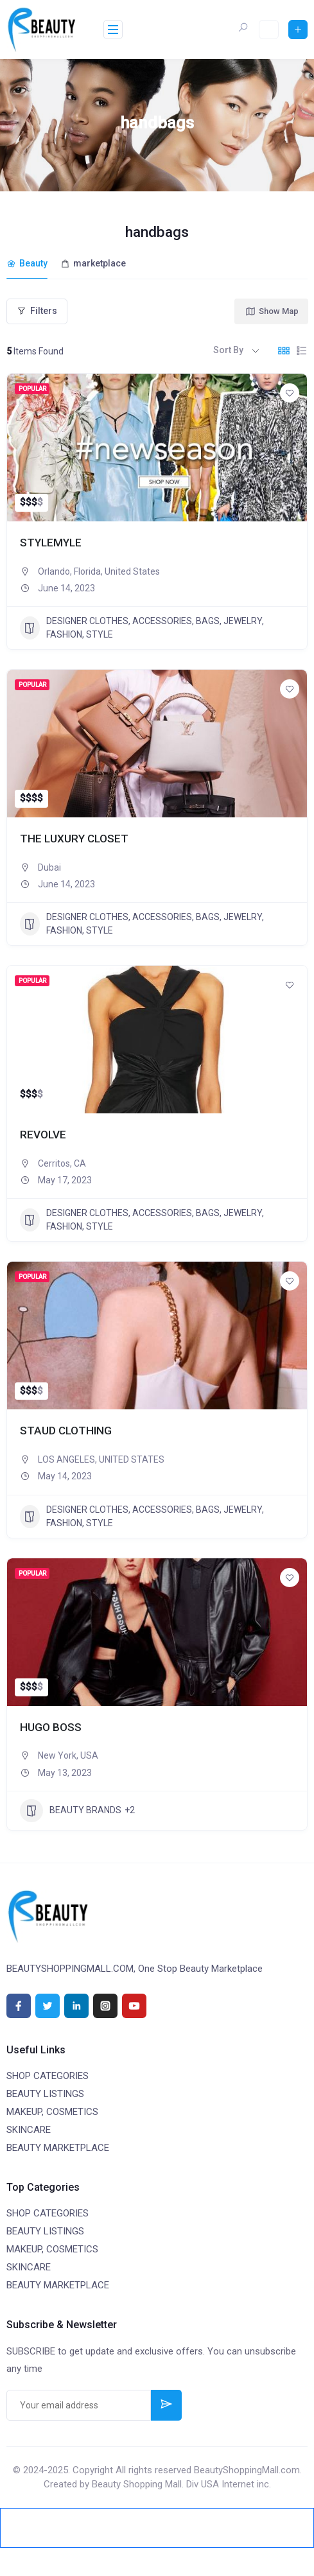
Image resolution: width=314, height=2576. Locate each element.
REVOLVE (44, 1133)
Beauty (27, 263)
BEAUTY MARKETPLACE (57, 2146)
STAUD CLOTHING (67, 1429)
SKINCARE (28, 2128)
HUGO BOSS (51, 1725)
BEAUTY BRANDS (70, 1808)
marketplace (93, 263)
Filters (37, 309)
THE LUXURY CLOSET (75, 836)
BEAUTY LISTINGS (45, 2092)
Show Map (272, 309)
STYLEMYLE (51, 540)
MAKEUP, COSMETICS (52, 2110)
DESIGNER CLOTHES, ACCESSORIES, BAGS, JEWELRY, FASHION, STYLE (142, 626)
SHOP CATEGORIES (47, 2074)
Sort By (228, 349)
